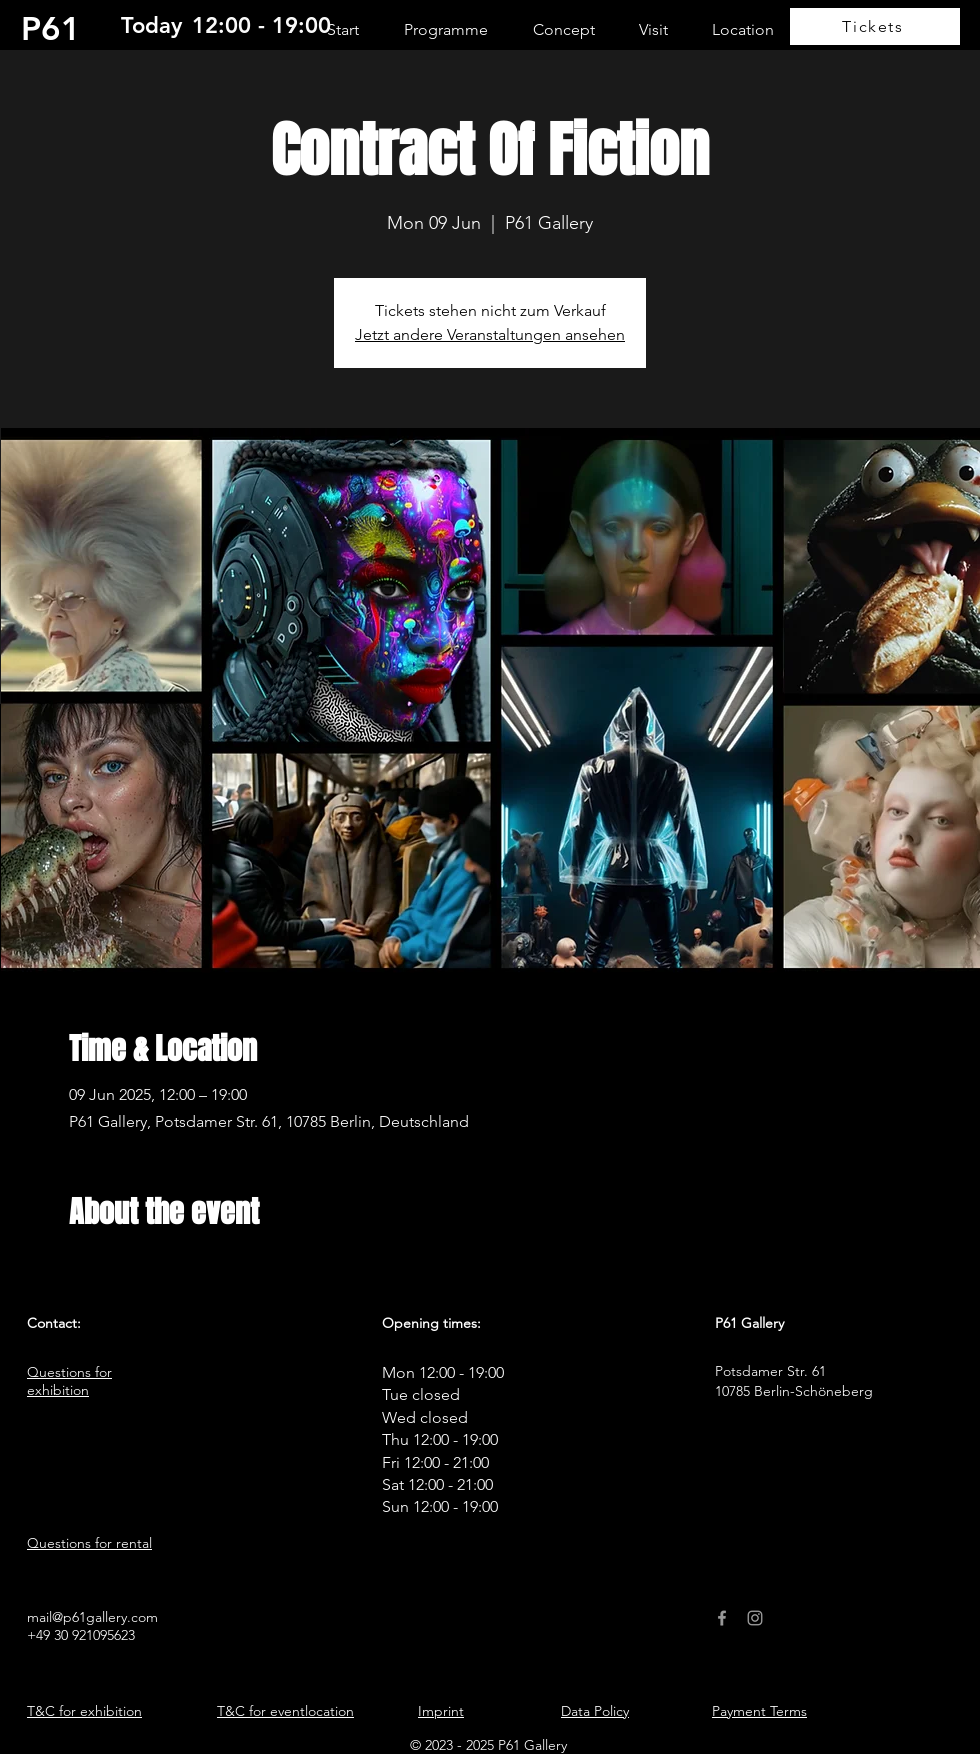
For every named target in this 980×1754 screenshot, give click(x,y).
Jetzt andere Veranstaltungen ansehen (490, 334)
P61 (51, 28)
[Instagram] (755, 1618)
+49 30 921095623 (81, 1635)
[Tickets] (875, 26)
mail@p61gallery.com (92, 1617)
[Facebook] (722, 1618)
